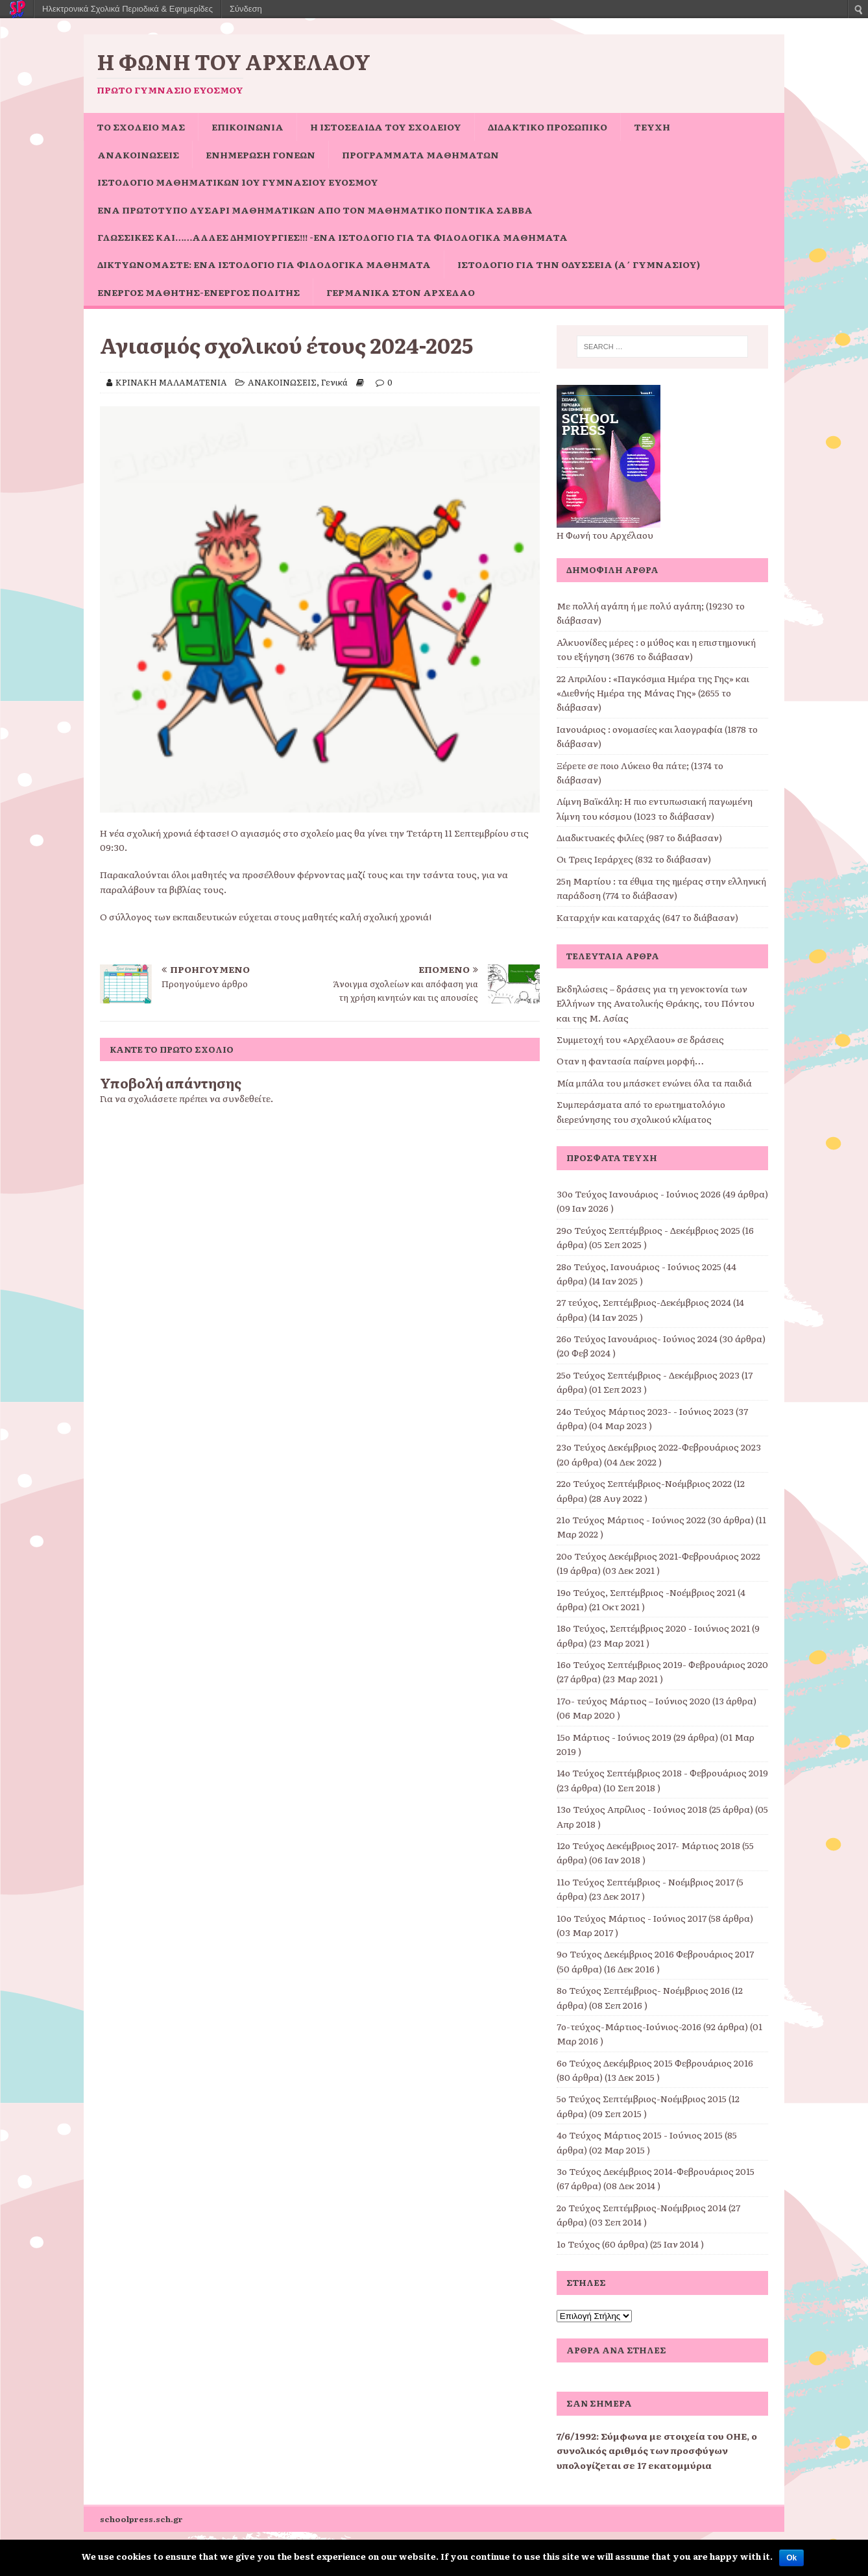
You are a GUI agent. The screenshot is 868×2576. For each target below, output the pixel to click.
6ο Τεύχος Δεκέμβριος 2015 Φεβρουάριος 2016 (655, 2062)
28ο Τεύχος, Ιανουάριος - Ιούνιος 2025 (639, 1266)
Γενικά (334, 382)
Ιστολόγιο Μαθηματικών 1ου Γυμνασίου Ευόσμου (237, 181)
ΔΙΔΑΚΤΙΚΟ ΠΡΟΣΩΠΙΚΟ (547, 126)
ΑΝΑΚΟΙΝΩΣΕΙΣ (138, 154)
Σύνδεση (246, 9)
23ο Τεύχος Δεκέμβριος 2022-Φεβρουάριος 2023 (659, 1446)
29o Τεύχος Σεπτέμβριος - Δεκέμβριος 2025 (648, 1229)
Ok (791, 2557)
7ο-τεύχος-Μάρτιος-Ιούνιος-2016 (629, 2026)
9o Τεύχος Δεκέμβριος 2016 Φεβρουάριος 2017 (655, 1953)
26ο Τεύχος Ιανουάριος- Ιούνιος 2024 (637, 1338)
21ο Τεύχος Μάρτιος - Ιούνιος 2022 (631, 1519)
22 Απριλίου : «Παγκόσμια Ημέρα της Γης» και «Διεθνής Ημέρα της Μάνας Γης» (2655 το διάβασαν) (653, 693)
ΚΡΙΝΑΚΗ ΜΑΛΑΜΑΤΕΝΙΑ (171, 382)
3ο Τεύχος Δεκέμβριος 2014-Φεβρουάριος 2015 (655, 2171)
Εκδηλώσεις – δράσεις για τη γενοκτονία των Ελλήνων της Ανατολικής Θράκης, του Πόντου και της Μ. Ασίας (655, 1003)
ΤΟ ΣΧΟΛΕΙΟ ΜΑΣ (141, 126)
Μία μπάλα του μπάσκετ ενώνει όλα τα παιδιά (654, 1082)
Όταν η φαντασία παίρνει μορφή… (630, 1060)
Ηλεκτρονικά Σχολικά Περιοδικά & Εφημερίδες (127, 9)
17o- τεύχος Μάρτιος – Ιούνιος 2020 (633, 1700)
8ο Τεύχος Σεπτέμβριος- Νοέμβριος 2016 (643, 1989)
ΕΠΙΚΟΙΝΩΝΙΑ (247, 126)
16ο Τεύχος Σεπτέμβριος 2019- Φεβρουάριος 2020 (662, 1664)
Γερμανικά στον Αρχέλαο (400, 292)
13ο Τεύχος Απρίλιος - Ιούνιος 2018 (632, 1808)
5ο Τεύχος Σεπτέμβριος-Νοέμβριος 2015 (642, 2098)
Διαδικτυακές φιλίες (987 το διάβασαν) (639, 837)
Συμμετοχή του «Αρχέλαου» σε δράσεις (640, 1039)
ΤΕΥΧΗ (652, 126)
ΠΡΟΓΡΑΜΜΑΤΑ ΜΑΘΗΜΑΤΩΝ (420, 154)
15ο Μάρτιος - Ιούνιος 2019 (614, 1736)
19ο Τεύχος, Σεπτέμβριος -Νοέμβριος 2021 (646, 1592)
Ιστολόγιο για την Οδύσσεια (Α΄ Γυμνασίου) (578, 264)
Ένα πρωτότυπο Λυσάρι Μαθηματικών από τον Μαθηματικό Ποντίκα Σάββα (315, 209)
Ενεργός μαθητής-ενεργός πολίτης (198, 292)
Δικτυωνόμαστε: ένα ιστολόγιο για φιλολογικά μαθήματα (264, 264)
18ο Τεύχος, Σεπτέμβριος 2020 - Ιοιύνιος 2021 (653, 1627)
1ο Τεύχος (578, 2243)
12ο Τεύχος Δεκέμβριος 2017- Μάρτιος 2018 (648, 1845)
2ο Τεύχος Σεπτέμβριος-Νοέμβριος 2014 (642, 2207)
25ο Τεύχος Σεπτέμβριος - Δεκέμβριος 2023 (648, 1374)
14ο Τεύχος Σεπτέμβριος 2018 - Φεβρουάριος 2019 (662, 1772)
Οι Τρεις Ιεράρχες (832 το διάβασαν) (634, 858)
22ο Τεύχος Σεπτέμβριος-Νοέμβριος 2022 (644, 1483)
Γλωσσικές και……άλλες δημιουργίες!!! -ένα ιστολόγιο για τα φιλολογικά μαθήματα (332, 236)
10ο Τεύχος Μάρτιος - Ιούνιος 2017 (631, 1917)
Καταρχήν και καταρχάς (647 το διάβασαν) (647, 917)
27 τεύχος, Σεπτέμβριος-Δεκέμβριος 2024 (644, 1301)
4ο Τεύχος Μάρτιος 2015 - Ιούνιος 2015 (640, 2134)
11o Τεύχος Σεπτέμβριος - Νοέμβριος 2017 (645, 1881)
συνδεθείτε (247, 1098)
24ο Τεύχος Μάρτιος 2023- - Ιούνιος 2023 (645, 1411)
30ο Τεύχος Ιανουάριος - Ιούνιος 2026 (639, 1193)
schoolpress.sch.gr (141, 2519)
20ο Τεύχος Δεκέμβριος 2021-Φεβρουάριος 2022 (658, 1555)
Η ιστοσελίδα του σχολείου (385, 126)
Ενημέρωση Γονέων (260, 154)
